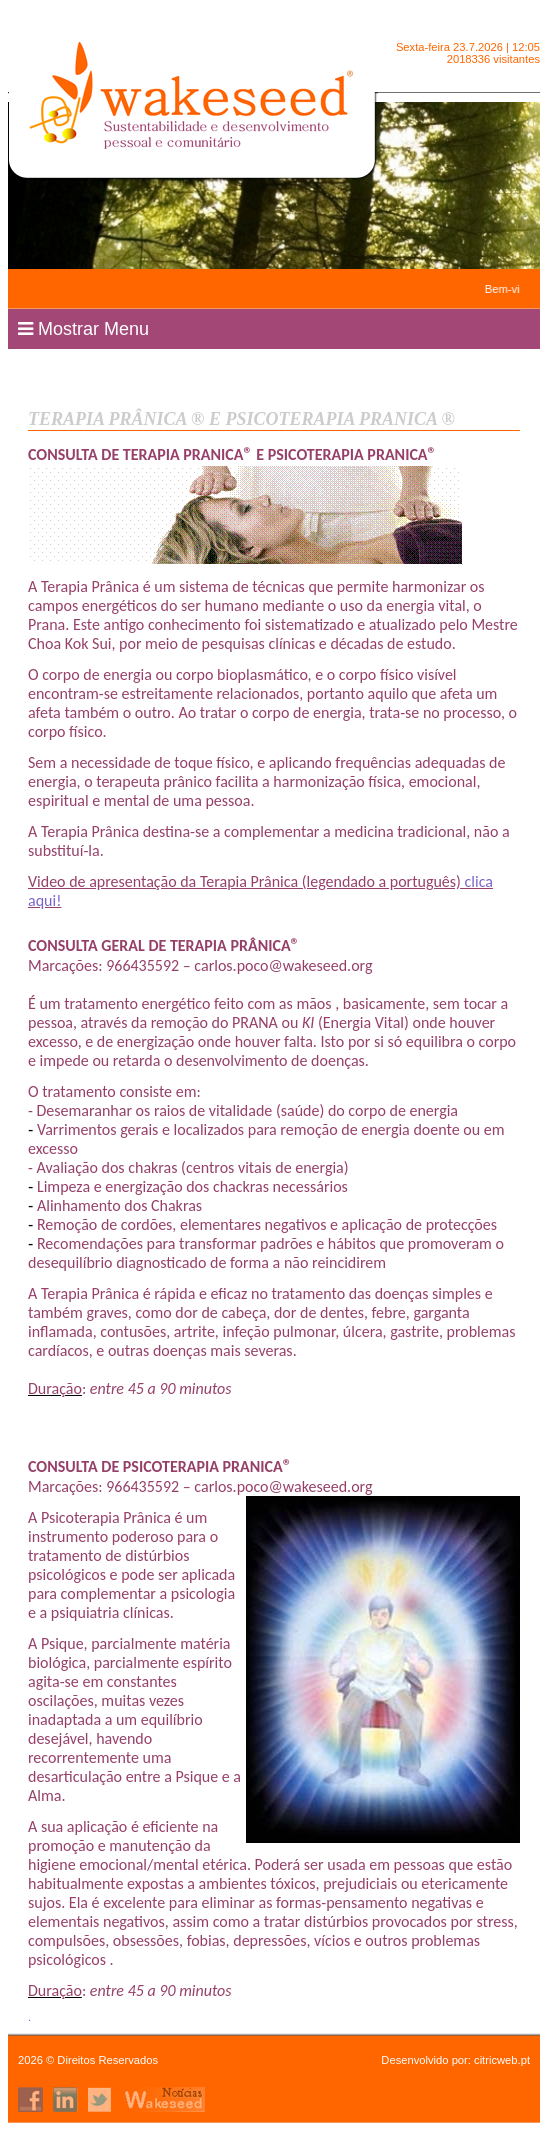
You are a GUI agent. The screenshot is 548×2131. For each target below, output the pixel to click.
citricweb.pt (502, 2060)
